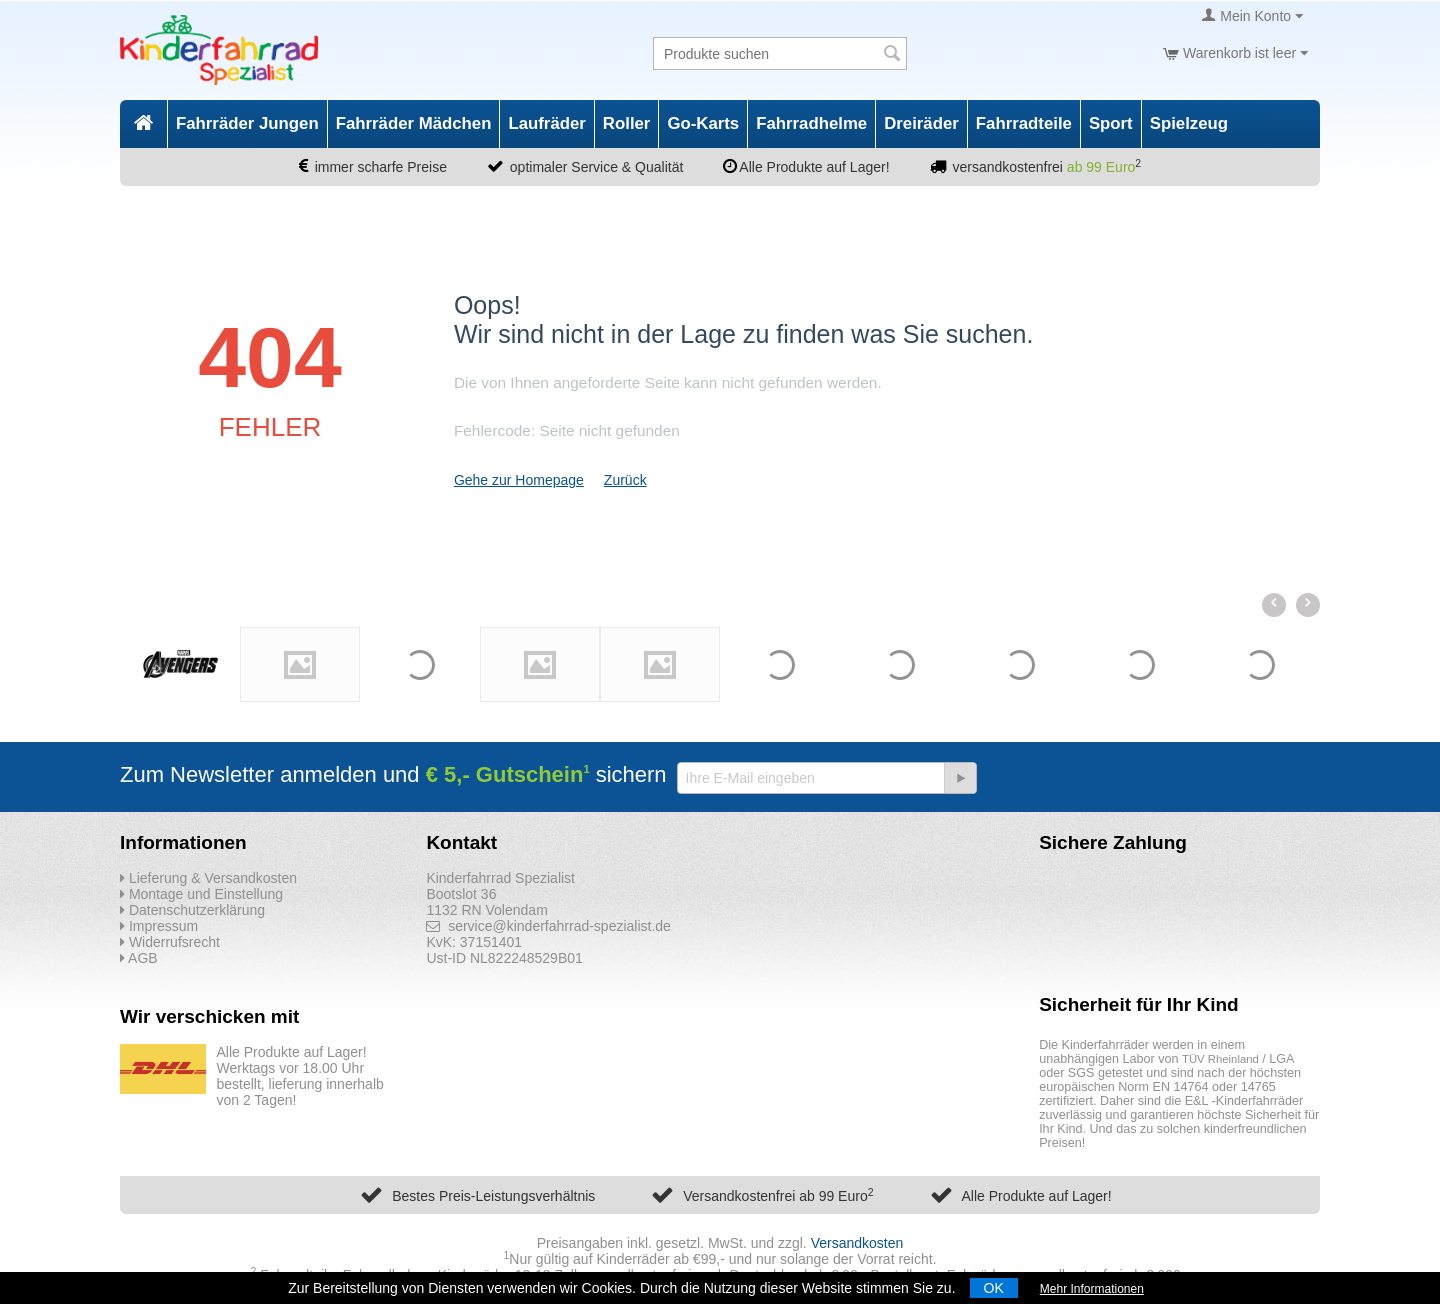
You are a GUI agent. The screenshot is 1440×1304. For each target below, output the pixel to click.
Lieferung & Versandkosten (208, 878)
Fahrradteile (1024, 123)
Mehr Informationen (1092, 1289)
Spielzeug (1189, 123)
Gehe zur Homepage (519, 480)
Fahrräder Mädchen (414, 123)
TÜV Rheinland (1220, 1059)
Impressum (159, 926)
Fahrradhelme (811, 123)
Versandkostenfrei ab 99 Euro (778, 1196)
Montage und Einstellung (201, 894)
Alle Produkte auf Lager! (1036, 1196)
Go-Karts (703, 123)
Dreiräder (921, 123)
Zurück (625, 480)
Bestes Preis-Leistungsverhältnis (493, 1196)
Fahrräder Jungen (247, 123)
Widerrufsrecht (170, 942)
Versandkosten (857, 1243)
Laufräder (546, 123)
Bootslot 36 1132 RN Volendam (486, 902)
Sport (1111, 123)
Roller (627, 123)
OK (994, 1288)
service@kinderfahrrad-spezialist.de (548, 926)
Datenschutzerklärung (192, 910)
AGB (139, 958)
